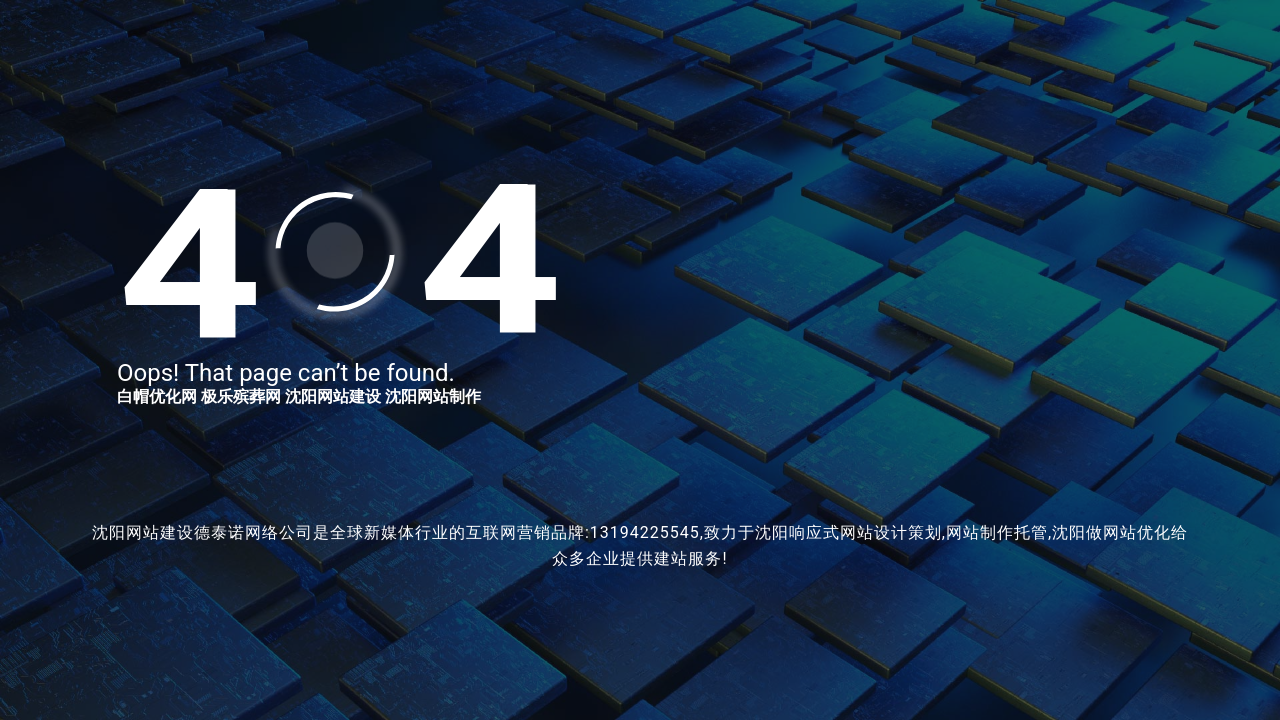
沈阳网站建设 (333, 396)
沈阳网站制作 (433, 396)
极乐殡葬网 (241, 396)
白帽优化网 (157, 396)
